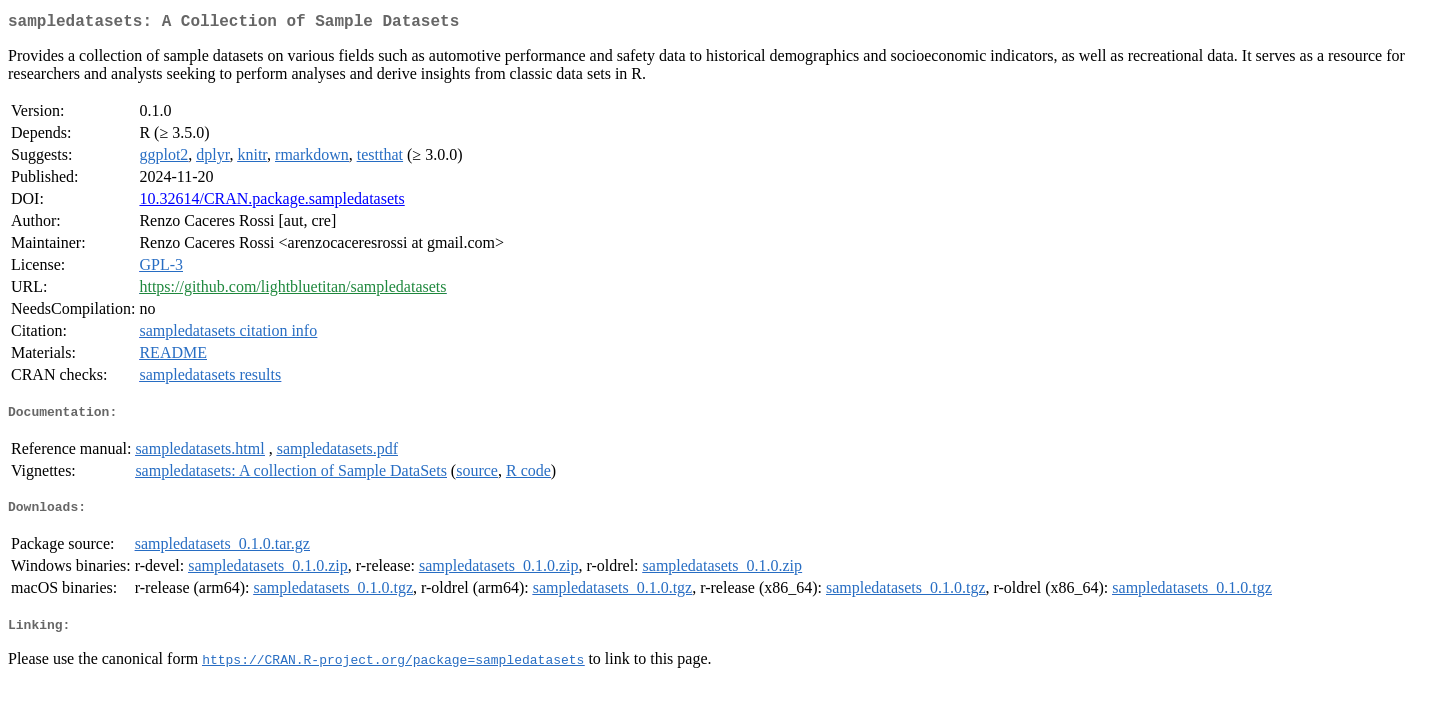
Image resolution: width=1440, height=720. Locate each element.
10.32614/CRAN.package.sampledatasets (271, 202)
